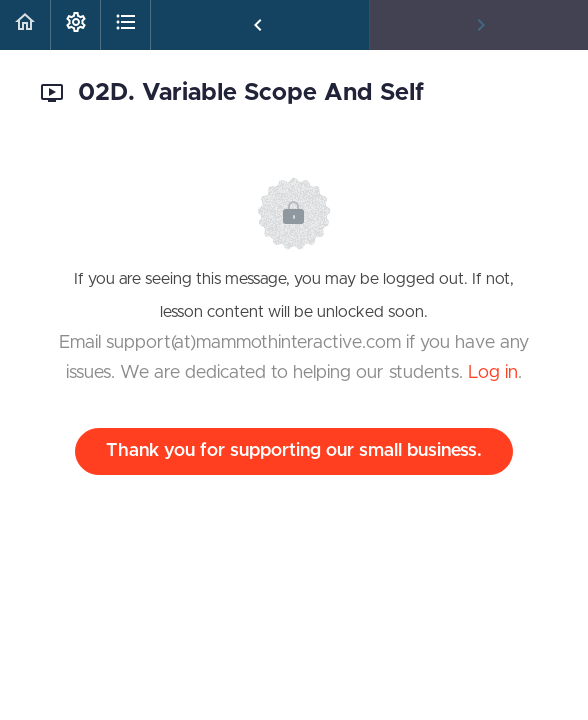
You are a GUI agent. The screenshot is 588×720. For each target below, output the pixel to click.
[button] (25, 25)
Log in (493, 373)
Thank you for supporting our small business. (294, 451)
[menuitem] (75, 25)
